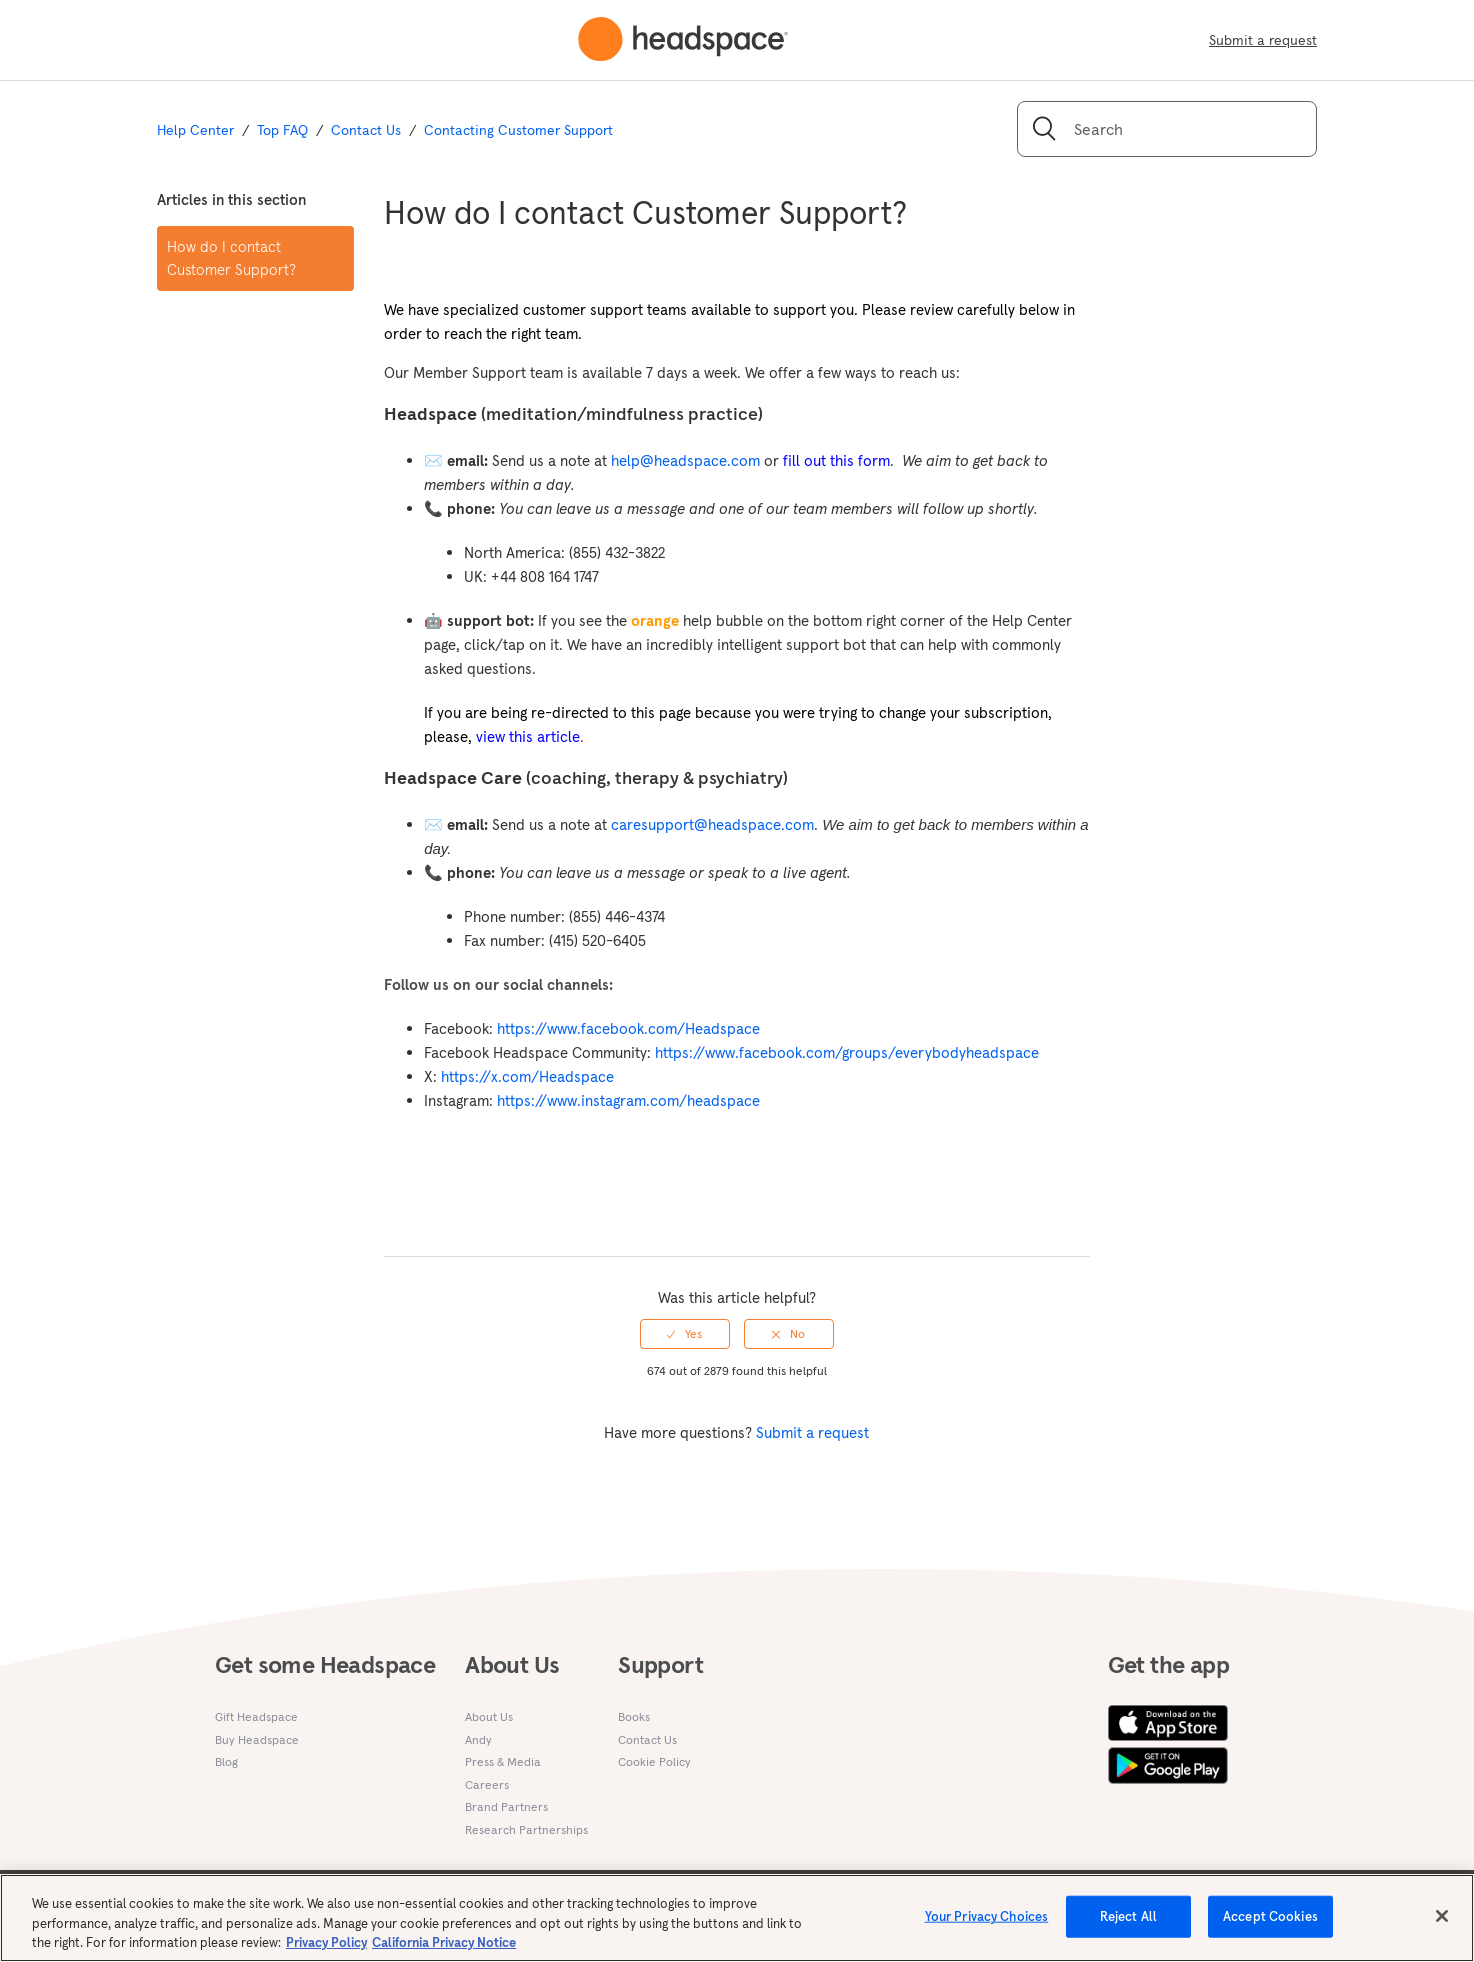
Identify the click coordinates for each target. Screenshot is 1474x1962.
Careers (487, 1784)
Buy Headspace (257, 1739)
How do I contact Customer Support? (231, 258)
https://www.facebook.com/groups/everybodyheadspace (847, 1052)
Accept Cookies (1270, 1927)
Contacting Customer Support (518, 130)
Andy (478, 1739)
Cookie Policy (654, 1761)
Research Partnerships (526, 1829)
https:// (466, 1076)
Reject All (1128, 1927)
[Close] (1442, 1927)
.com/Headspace (556, 1076)
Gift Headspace (256, 1716)
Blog (226, 1761)
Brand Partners (506, 1806)
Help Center (195, 130)
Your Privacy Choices (987, 1927)
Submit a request (1263, 40)
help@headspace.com (685, 460)
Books (634, 1716)
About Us (489, 1716)
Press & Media (503, 1761)
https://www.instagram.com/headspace (628, 1100)
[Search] (1167, 129)
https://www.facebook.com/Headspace (628, 1028)
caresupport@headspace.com (712, 824)
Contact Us (366, 130)
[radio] (685, 1334)
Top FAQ (282, 130)
